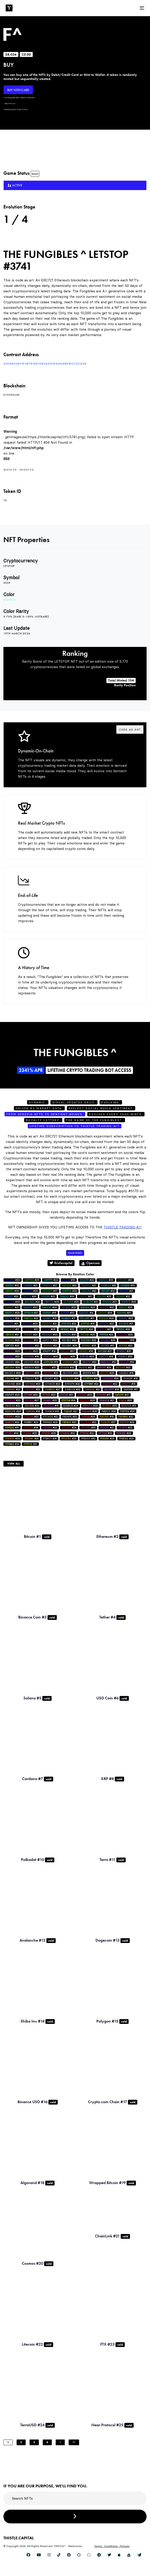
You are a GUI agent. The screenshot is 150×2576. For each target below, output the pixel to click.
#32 (123, 1367)
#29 (51, 1302)
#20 (30, 1307)
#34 (70, 1378)
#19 (12, 1318)
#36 (123, 1329)
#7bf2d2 (9, 600)
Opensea (90, 1263)
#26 (69, 1291)
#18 (127, 1340)
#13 (31, 1340)
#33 (12, 1285)
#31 (107, 1345)
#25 (32, 1280)
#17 (68, 1318)
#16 (68, 1280)
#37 (50, 1291)
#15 (50, 1318)
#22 (51, 1280)
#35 (129, 1302)
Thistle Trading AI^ (123, 1227)
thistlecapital (61, 1263)
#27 (49, 1285)
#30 (12, 1280)
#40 (89, 1291)
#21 (125, 1280)
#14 (108, 1285)
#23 (108, 1291)
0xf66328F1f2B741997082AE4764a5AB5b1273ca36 (45, 363)
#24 (87, 1280)
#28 (12, 1291)
